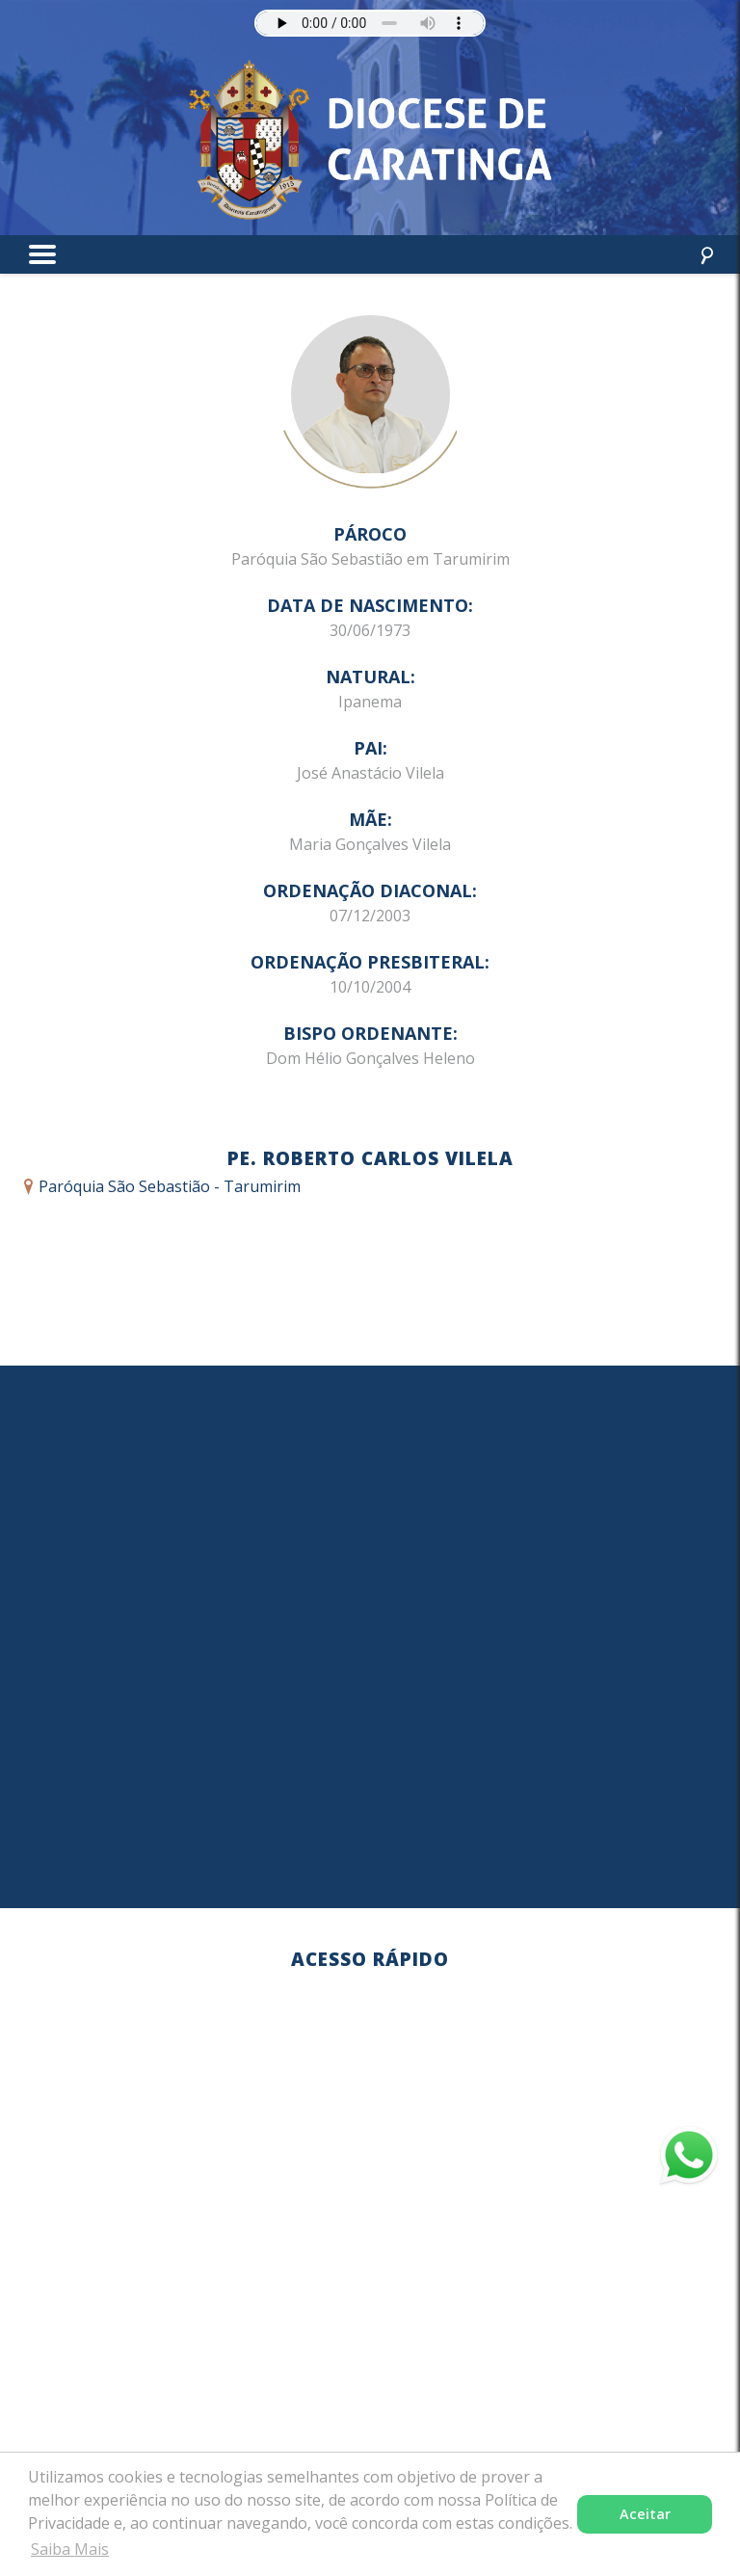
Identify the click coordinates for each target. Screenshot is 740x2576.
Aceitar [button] (645, 2514)
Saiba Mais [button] (70, 2549)
